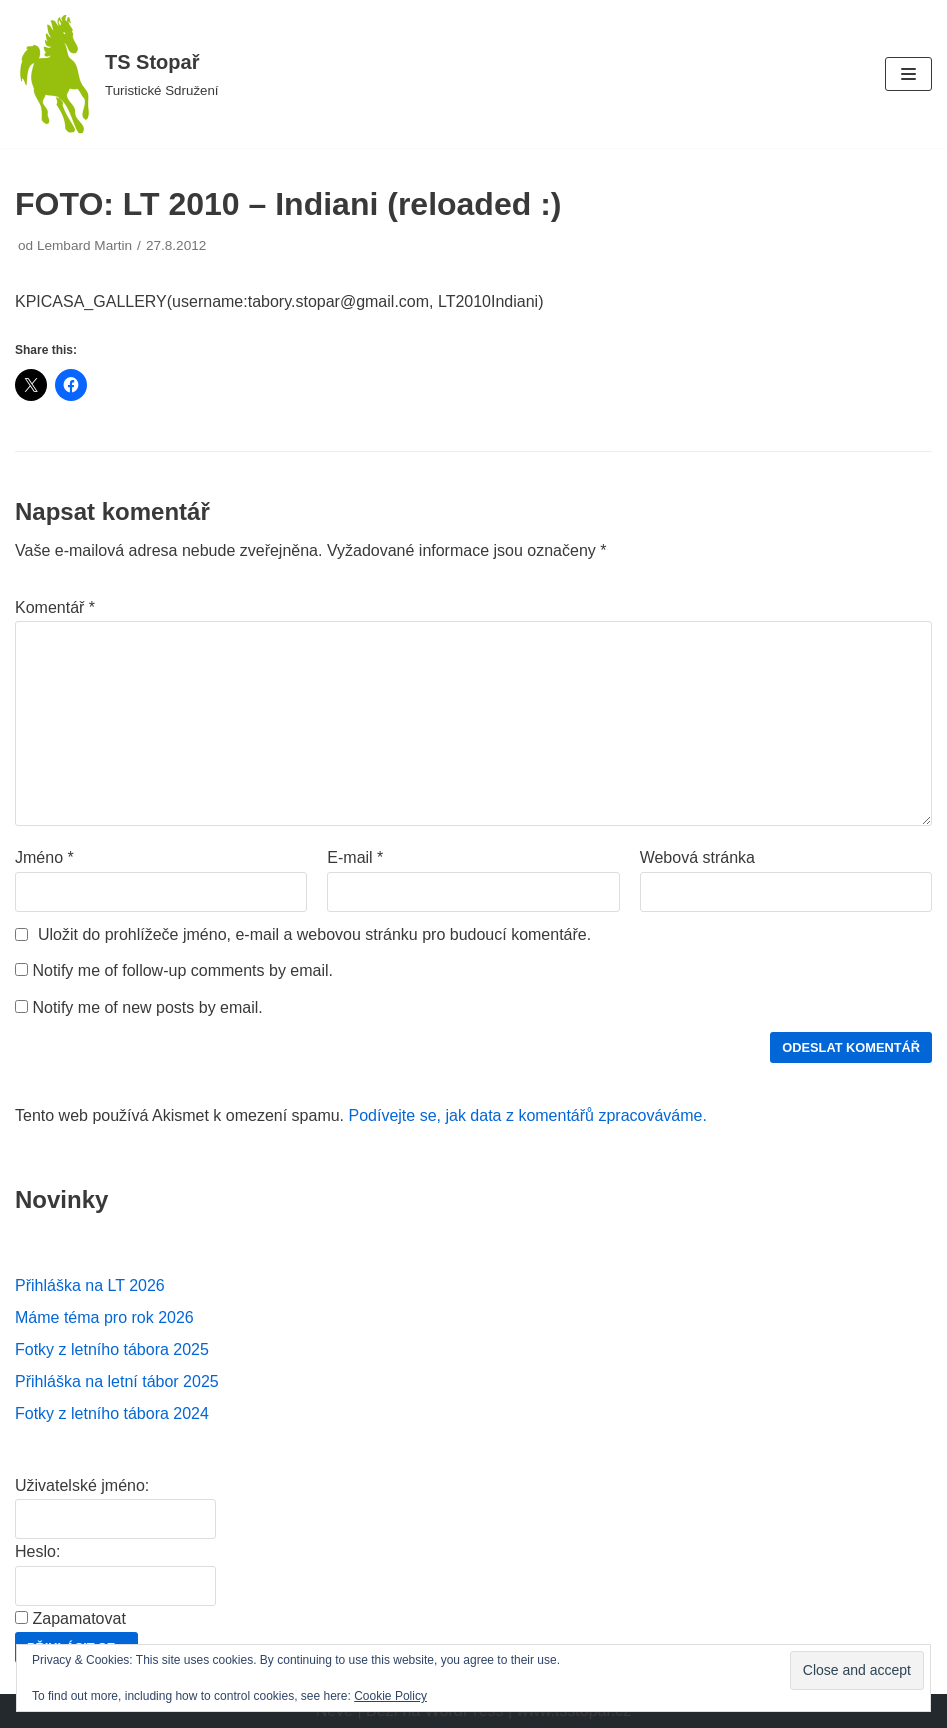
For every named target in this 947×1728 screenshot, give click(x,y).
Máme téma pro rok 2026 (104, 1317)
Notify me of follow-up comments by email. (182, 970)
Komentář (55, 607)
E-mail (355, 857)
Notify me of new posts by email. (147, 1007)
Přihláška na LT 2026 (90, 1285)
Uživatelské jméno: (82, 1485)
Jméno (44, 857)
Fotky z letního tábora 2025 (112, 1349)
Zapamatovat (78, 1618)
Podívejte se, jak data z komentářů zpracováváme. (528, 1115)
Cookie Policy (390, 1696)
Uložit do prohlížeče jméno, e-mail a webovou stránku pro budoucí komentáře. (314, 934)
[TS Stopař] (117, 74)
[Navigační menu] (908, 74)
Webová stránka (697, 857)
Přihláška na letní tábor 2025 (117, 1381)
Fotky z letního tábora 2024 (112, 1413)
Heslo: (37, 1551)
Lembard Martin (84, 245)
